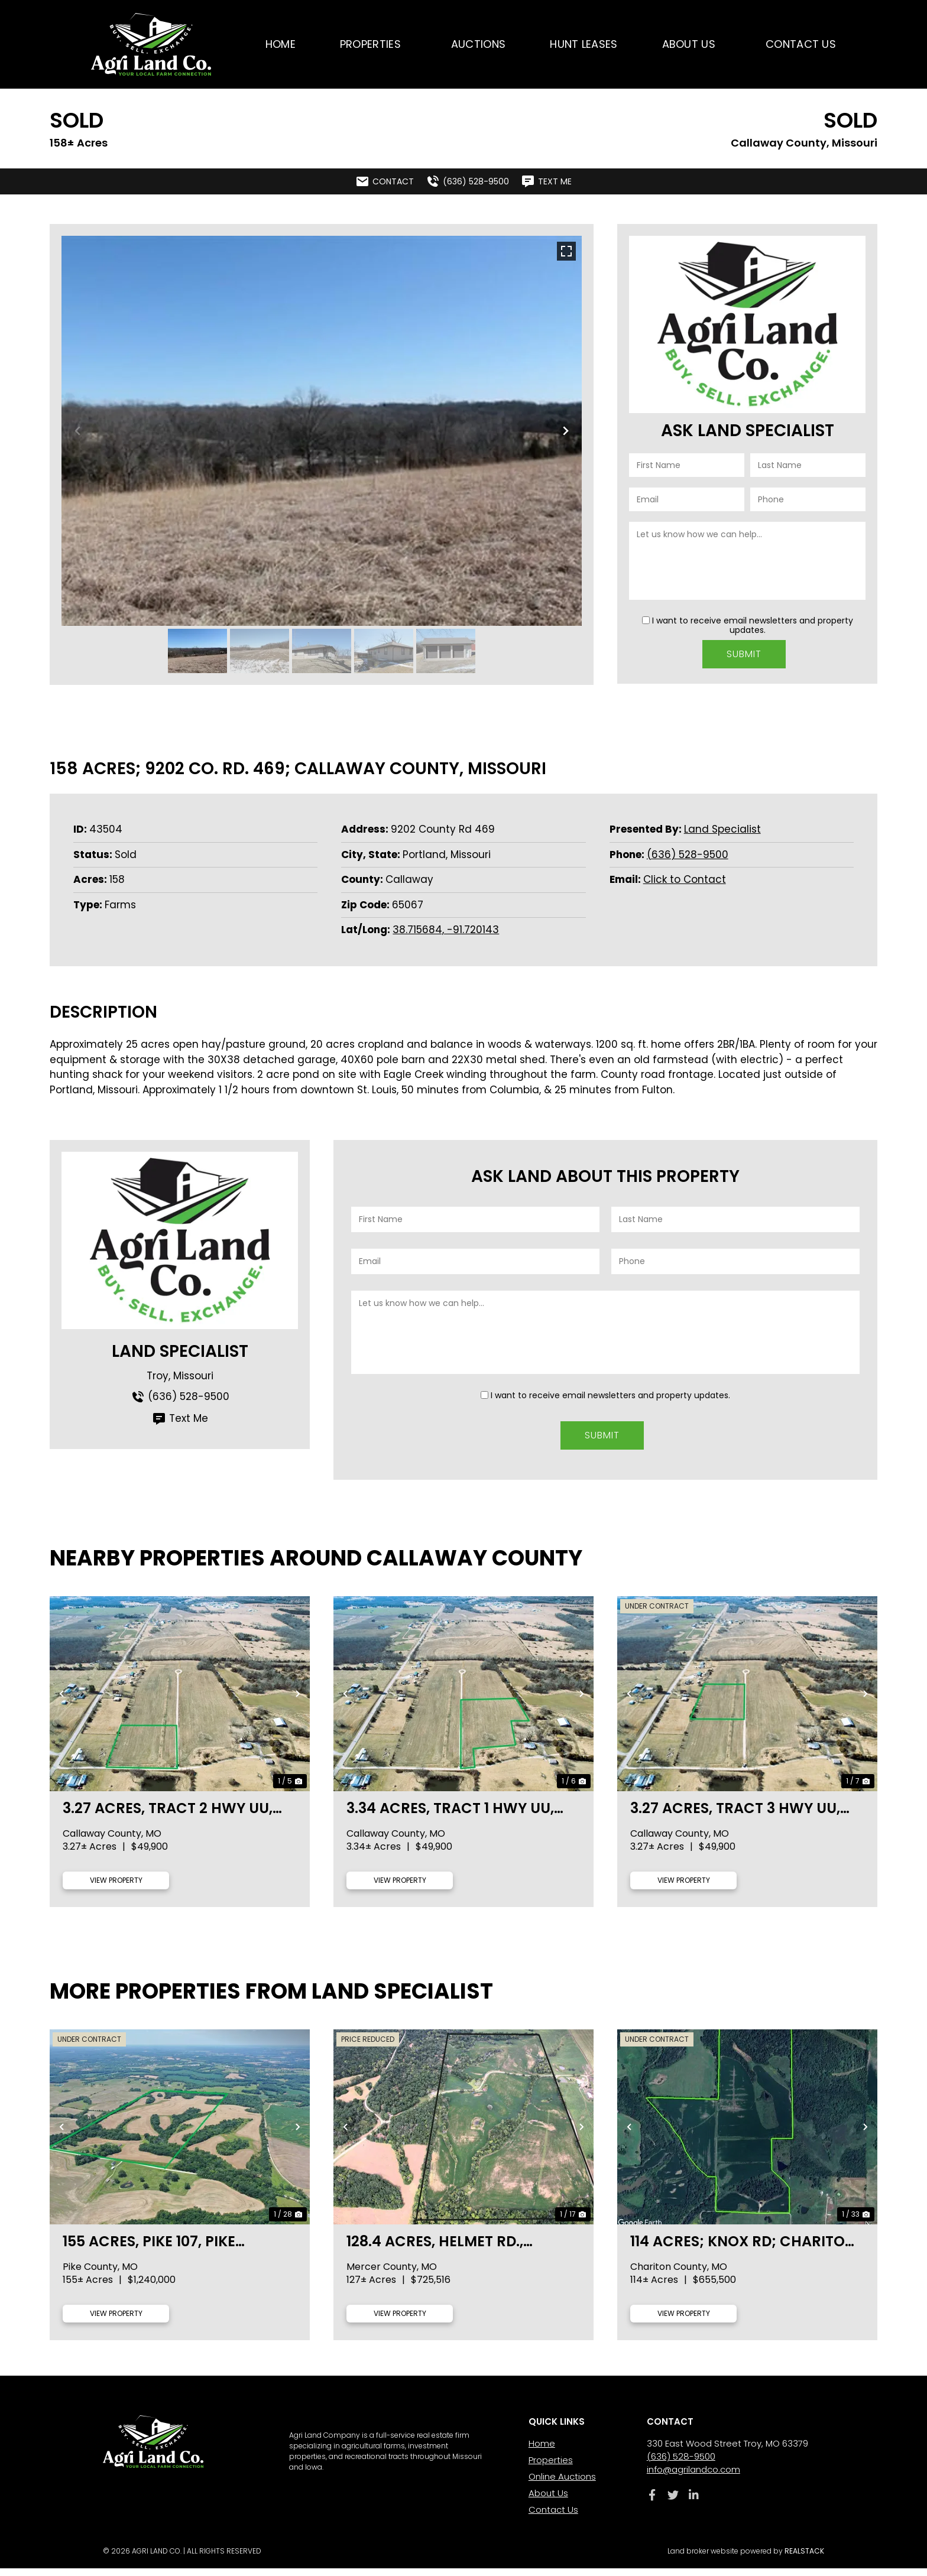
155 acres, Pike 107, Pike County (149, 2249)
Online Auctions (562, 2484)
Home (280, 44)
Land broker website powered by (745, 2559)
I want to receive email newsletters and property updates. (752, 625)
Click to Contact (684, 879)
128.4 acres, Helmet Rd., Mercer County (434, 2249)
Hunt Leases (583, 44)
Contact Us (801, 44)
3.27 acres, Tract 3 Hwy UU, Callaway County (735, 1816)
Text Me (180, 1418)
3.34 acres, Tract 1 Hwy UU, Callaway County (450, 1816)
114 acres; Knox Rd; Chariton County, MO (742, 2249)
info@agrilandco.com (693, 2477)
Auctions (478, 44)
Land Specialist (722, 829)
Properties (373, 44)
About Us (691, 44)
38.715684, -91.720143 (446, 929)
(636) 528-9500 (687, 854)
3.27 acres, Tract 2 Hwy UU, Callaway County (168, 1816)
